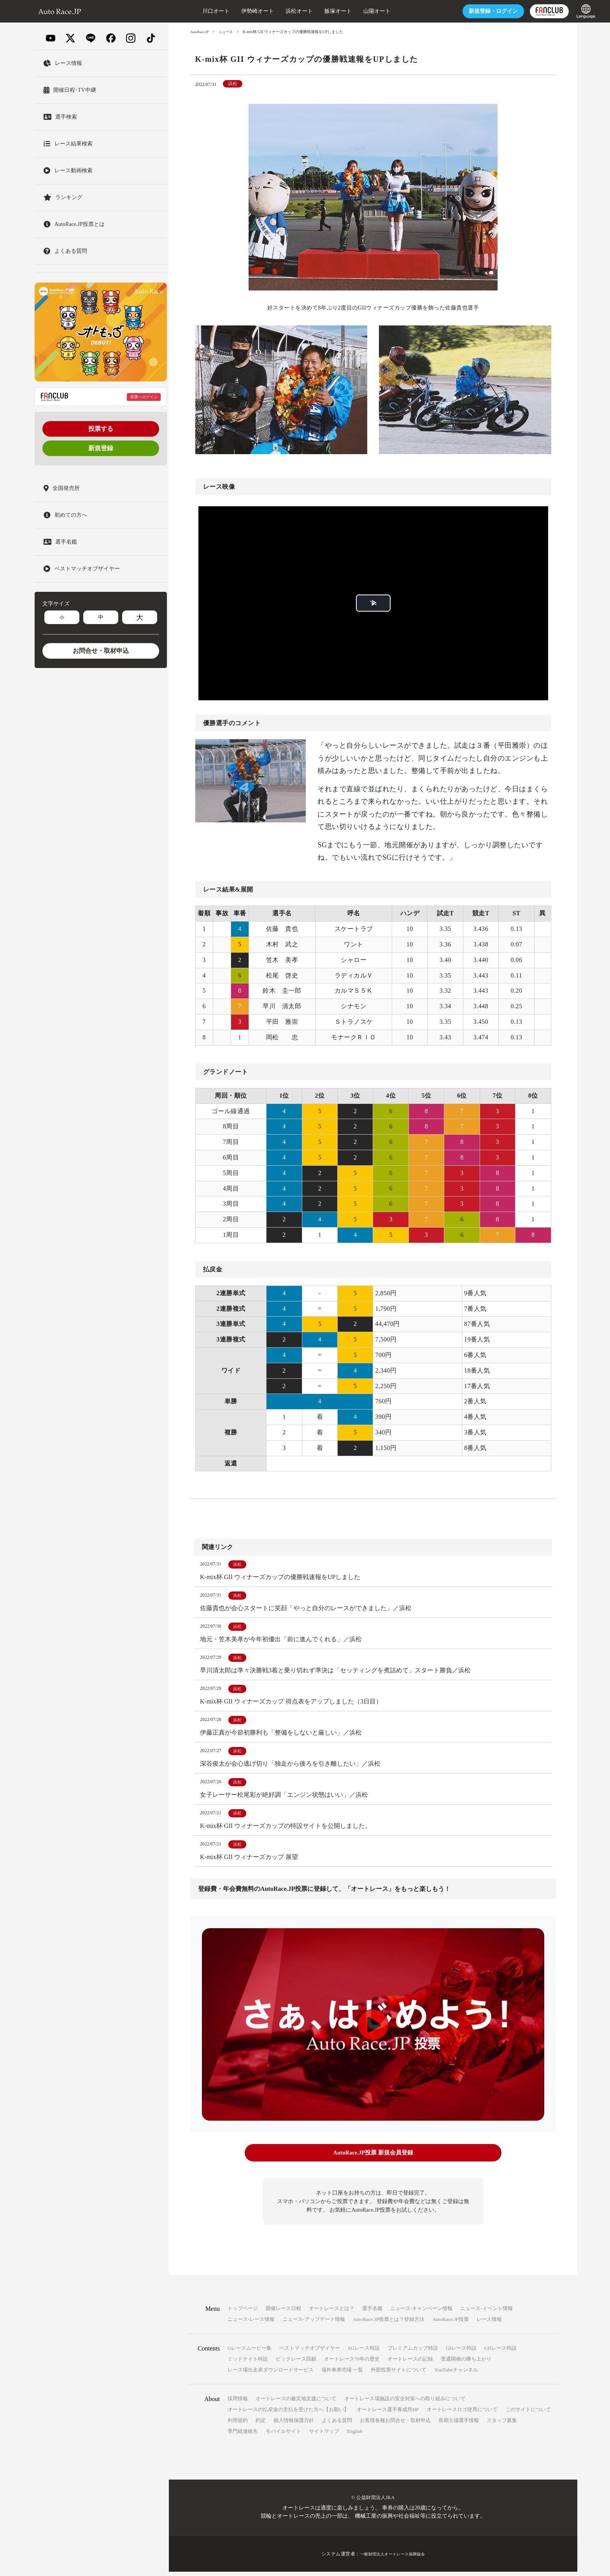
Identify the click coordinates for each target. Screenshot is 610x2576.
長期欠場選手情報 (458, 2424)
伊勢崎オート (232, 11)
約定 (261, 2424)
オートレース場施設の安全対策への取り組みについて (405, 2403)
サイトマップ (324, 2435)
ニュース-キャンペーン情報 (421, 2312)
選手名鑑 (372, 2312)
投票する (100, 428)
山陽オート (351, 11)
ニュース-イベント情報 (486, 2312)
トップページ (243, 2312)
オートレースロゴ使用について (462, 2414)
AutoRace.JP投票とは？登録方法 (389, 2323)
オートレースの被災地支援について (296, 2403)
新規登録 (100, 448)
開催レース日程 (283, 2312)
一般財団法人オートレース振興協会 (392, 2558)
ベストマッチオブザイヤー (309, 2352)
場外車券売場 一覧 (342, 2374)
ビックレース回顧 (296, 2363)
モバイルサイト (283, 2435)
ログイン (467, 11)
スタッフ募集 (502, 2424)
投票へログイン (144, 397)
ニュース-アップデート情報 (313, 2323)
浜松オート (273, 11)
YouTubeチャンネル (456, 2374)
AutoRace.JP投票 (450, 2323)
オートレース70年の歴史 (352, 2363)
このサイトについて (528, 2414)
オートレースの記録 (410, 2363)
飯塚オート (312, 11)
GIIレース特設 (500, 2352)
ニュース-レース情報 (251, 2323)
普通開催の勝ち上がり (466, 2363)
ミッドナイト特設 (248, 2363)
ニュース (228, 32)
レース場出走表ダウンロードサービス (271, 2374)
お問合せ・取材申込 (101, 650)
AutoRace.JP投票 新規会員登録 (373, 2158)
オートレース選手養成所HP (388, 2414)
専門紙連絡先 (243, 2435)
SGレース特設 (364, 2352)
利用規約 (238, 2424)
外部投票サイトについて (398, 2374)
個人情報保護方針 (293, 2424)
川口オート (190, 11)
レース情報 (489, 2323)
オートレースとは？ (331, 2312)
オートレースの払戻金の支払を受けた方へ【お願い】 (288, 2414)
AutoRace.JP (200, 32)
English (355, 2435)
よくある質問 (337, 2424)
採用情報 (238, 2403)
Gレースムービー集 (250, 2352)
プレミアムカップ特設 (412, 2352)
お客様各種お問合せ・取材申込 (395, 2424)
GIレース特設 (461, 2352)
